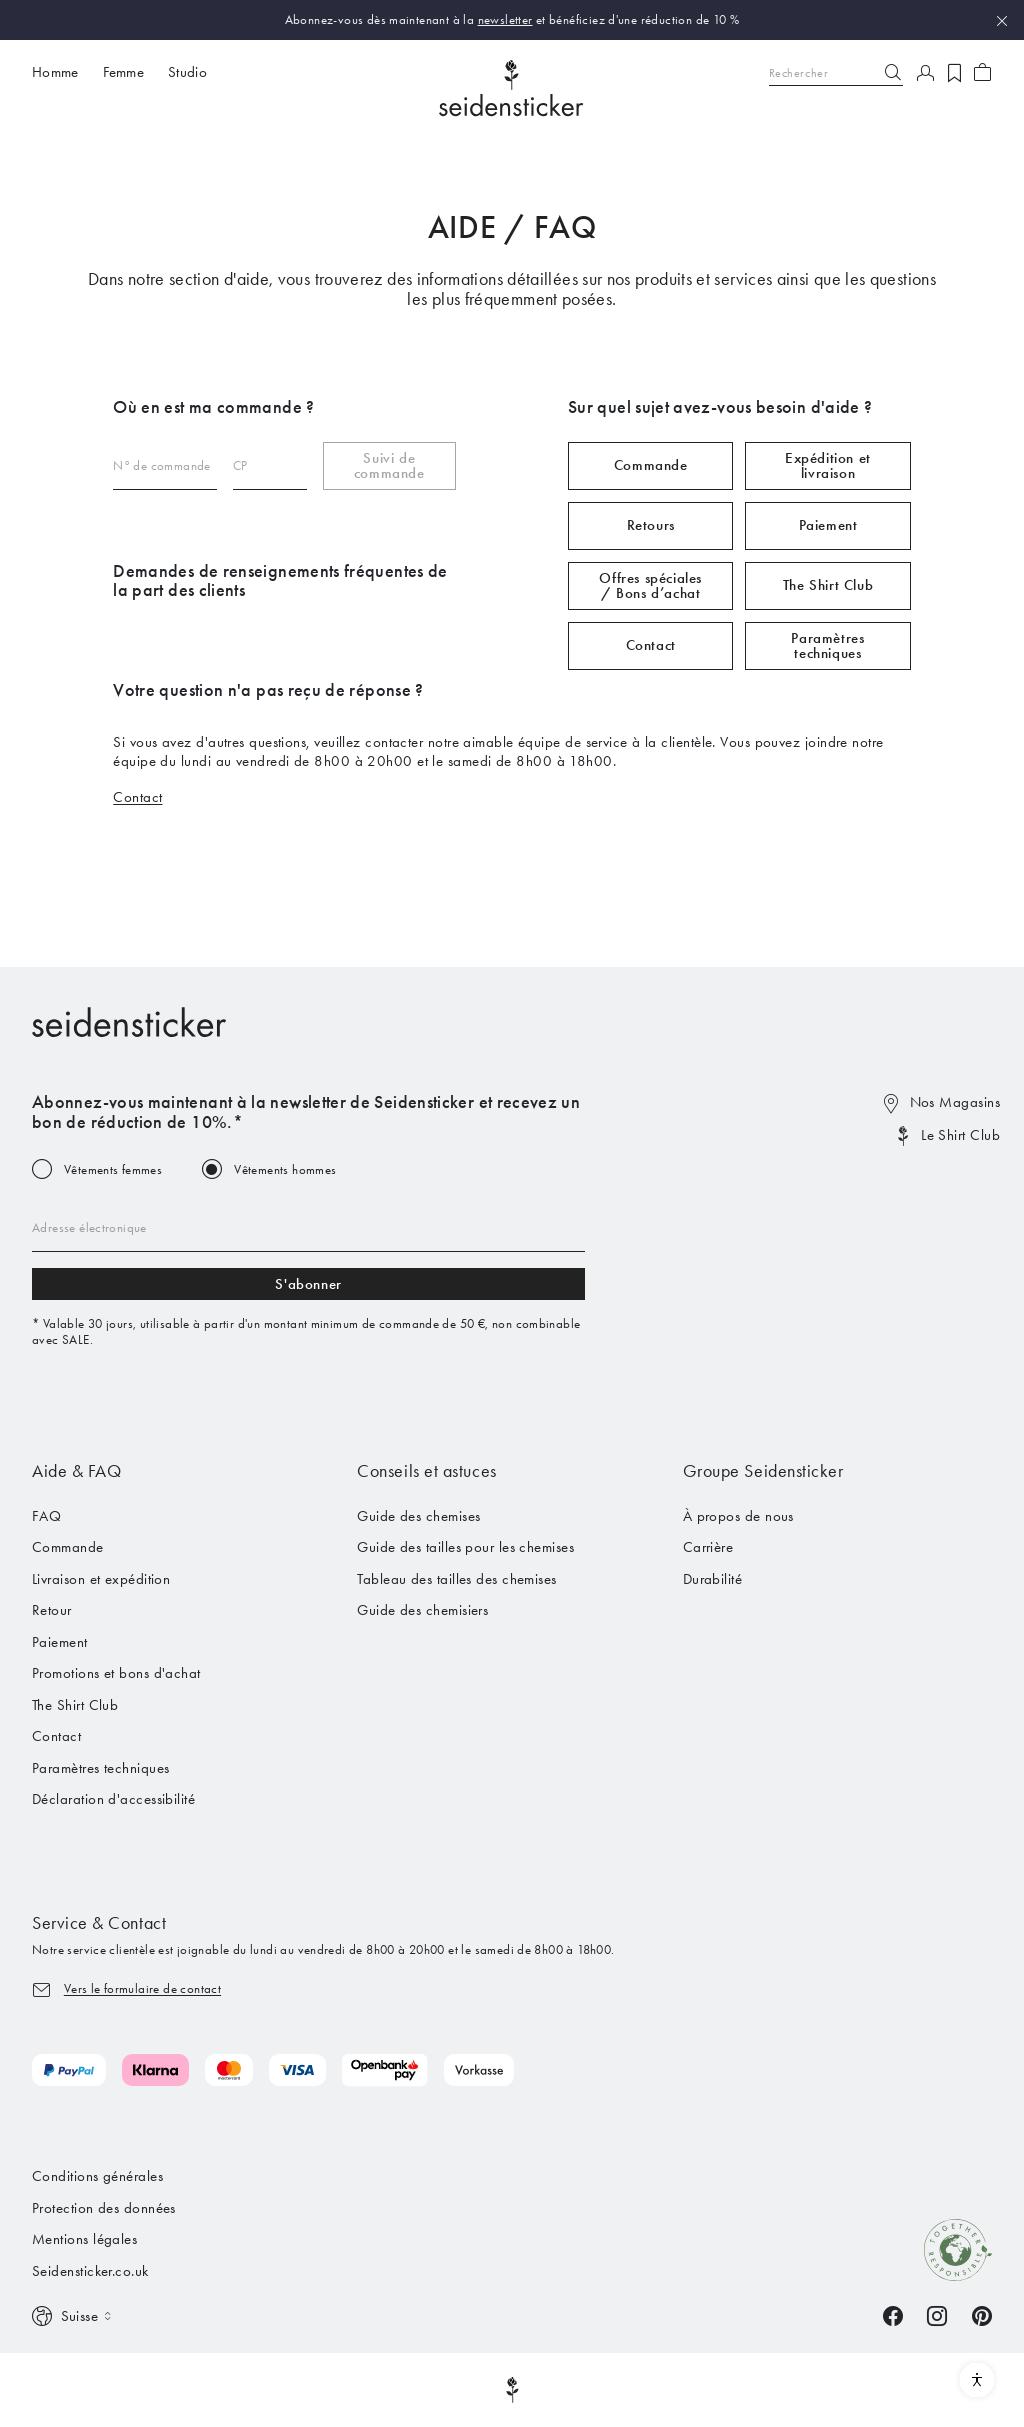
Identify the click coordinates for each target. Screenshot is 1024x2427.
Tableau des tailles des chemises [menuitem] (456, 1579)
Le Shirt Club (960, 1135)
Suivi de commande (389, 465)
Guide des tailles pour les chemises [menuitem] (465, 1547)
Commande (651, 465)
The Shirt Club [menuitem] (75, 1705)
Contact (651, 645)
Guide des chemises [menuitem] (418, 1516)
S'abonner (308, 1284)
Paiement (828, 525)
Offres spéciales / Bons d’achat (650, 585)
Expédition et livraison (828, 465)
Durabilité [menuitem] (713, 1579)
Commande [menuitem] (68, 1547)
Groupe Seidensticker (763, 1471)
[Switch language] (73, 2316)
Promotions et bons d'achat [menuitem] (116, 1673)
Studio (187, 72)
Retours (651, 525)
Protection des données (104, 2208)
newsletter (505, 19)
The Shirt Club (828, 585)
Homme (55, 72)
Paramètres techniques (827, 645)
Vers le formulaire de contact (142, 1988)
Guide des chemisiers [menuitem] (422, 1610)
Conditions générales (97, 2176)
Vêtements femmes (113, 1169)
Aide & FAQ (76, 1471)
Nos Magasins (955, 1102)
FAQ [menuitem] (46, 1516)
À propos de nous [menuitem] (738, 1516)
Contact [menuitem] (56, 1736)
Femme (124, 72)
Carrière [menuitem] (708, 1547)
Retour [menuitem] (52, 1610)
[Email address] (308, 1228)
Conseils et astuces (426, 1471)
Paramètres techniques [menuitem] (100, 1768)
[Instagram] (937, 2314)
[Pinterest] (982, 2314)
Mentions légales (84, 2239)
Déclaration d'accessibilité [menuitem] (113, 1799)
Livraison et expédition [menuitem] (101, 1579)
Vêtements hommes (285, 1169)
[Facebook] (893, 2314)
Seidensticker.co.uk (90, 2271)
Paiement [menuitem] (60, 1642)
